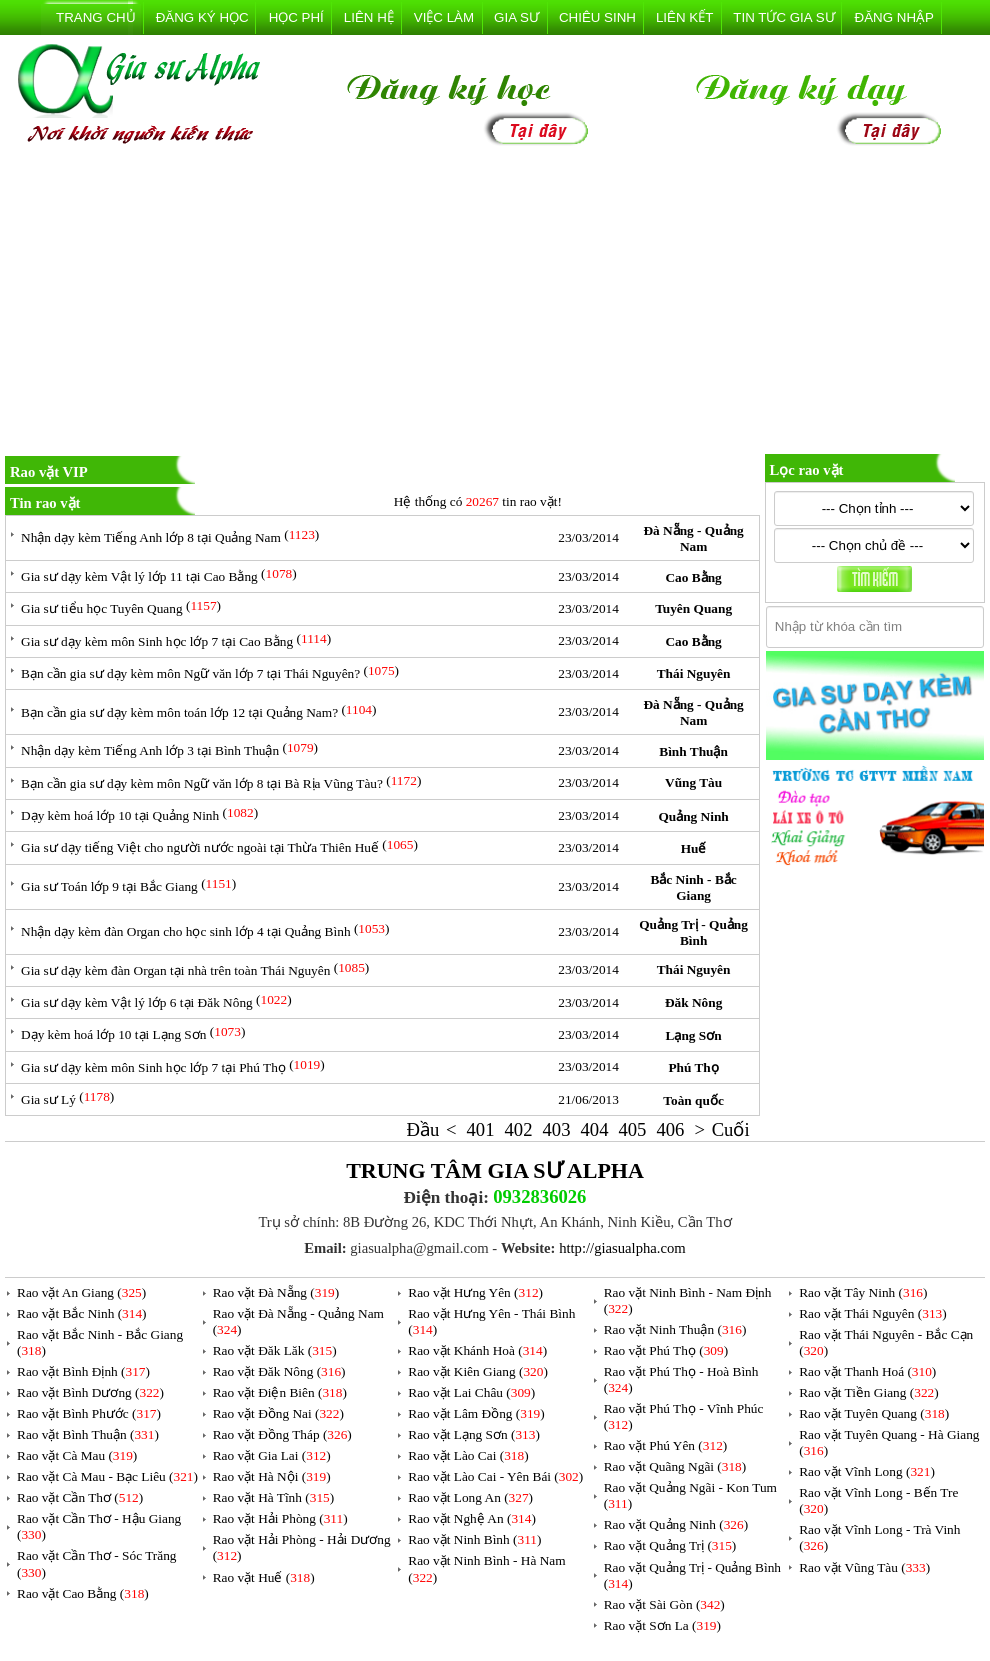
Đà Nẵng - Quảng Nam (693, 538)
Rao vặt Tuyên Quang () (874, 1413)
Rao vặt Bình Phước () (89, 1413)
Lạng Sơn (694, 1035)
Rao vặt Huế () (264, 1577)
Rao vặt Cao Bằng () (83, 1593)
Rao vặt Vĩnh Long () (867, 1471)
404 (594, 1129)
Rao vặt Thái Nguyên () (872, 1313)
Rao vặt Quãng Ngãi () (675, 1466)
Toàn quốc (693, 1100)
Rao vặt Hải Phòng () (280, 1518)
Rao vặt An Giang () (81, 1292)
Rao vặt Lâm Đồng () (476, 1413)
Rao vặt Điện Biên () (280, 1392)
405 (632, 1129)
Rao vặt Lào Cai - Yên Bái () (495, 1476)
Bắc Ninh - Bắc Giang (693, 887)
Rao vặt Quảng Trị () (670, 1545)
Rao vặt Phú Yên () (666, 1445)
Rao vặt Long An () (470, 1497)
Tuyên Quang (693, 608)
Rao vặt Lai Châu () (471, 1392)
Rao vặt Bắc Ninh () (82, 1313)
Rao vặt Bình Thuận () (88, 1434)
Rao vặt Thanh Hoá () (867, 1371)
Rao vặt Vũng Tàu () (864, 1567)
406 (670, 1129)
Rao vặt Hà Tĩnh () (274, 1497)
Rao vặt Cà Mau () (77, 1455)
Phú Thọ (693, 1067)
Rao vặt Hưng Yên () (475, 1292)
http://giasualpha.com (622, 1248)
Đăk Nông (693, 1002)
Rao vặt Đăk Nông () (279, 1371)
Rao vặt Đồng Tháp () (282, 1434)
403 (556, 1129)
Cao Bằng (693, 577)
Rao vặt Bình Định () (83, 1371)
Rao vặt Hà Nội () (272, 1476)
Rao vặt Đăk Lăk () (275, 1350)
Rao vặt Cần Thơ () (80, 1497)
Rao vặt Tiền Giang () (868, 1392)
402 (519, 1129)
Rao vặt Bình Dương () (90, 1392)
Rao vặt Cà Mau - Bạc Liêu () (107, 1476)
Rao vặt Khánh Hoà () (477, 1350)
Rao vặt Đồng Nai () (278, 1413)
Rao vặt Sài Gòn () (664, 1604)
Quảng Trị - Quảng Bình (693, 932)
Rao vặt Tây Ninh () (863, 1292)
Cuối (731, 1129)
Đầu (423, 1129)
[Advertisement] (495, 304)
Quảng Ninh (693, 816)
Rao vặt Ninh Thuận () (675, 1329)
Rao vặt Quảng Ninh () (676, 1524)
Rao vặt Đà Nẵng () (276, 1292)
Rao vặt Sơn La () (662, 1625)
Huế (694, 848)
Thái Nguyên (694, 673)
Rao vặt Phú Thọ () (666, 1350)
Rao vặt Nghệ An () (472, 1518)
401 (481, 1129)
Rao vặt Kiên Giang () (478, 1371)
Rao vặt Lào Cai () (468, 1455)
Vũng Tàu (693, 782)
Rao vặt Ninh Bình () (474, 1539)
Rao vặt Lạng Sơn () (474, 1434)
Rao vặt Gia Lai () (272, 1455)
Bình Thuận (693, 751)
